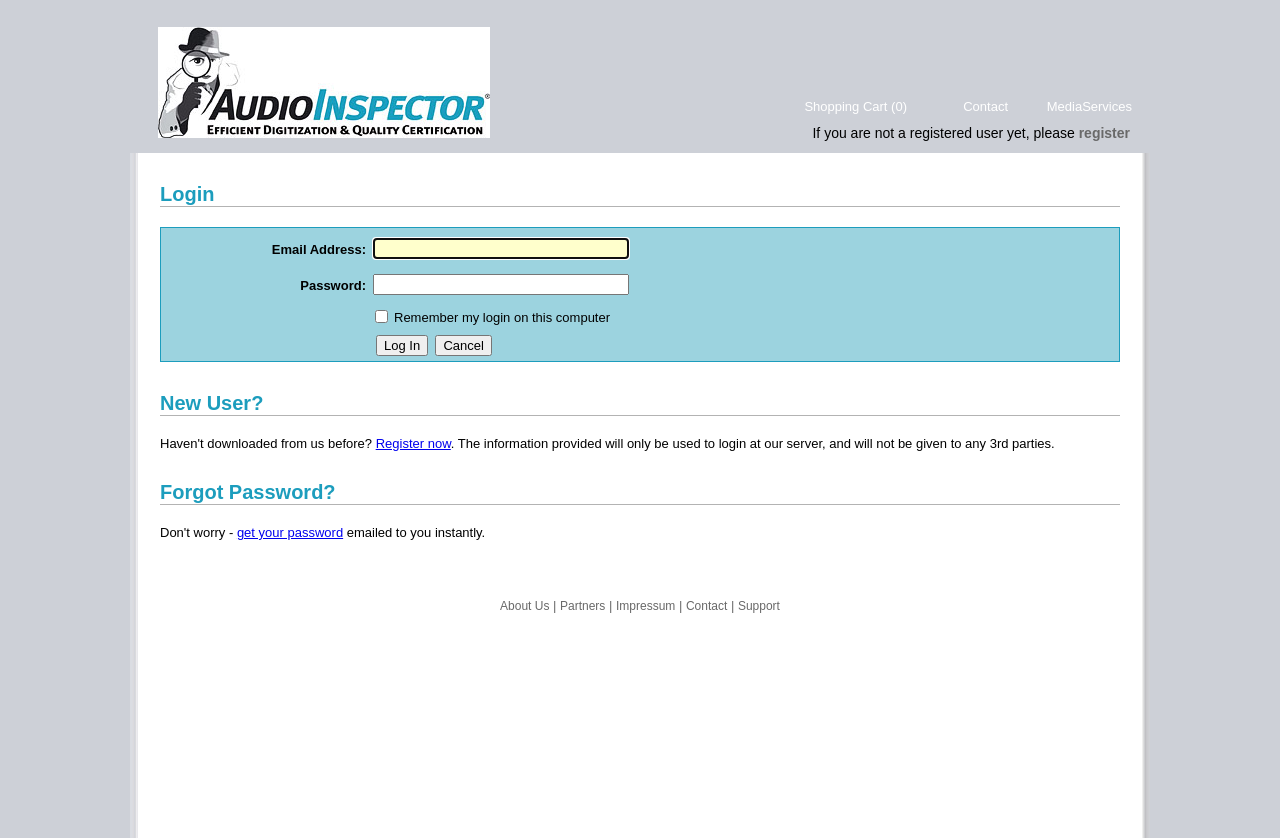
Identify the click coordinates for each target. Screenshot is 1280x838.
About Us (524, 606)
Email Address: (319, 249)
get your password (290, 532)
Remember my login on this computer (502, 317)
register (1104, 133)
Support (759, 606)
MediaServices (1089, 106)
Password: (333, 285)
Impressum (645, 606)
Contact (985, 106)
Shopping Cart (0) (855, 106)
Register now (413, 443)
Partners (582, 606)
